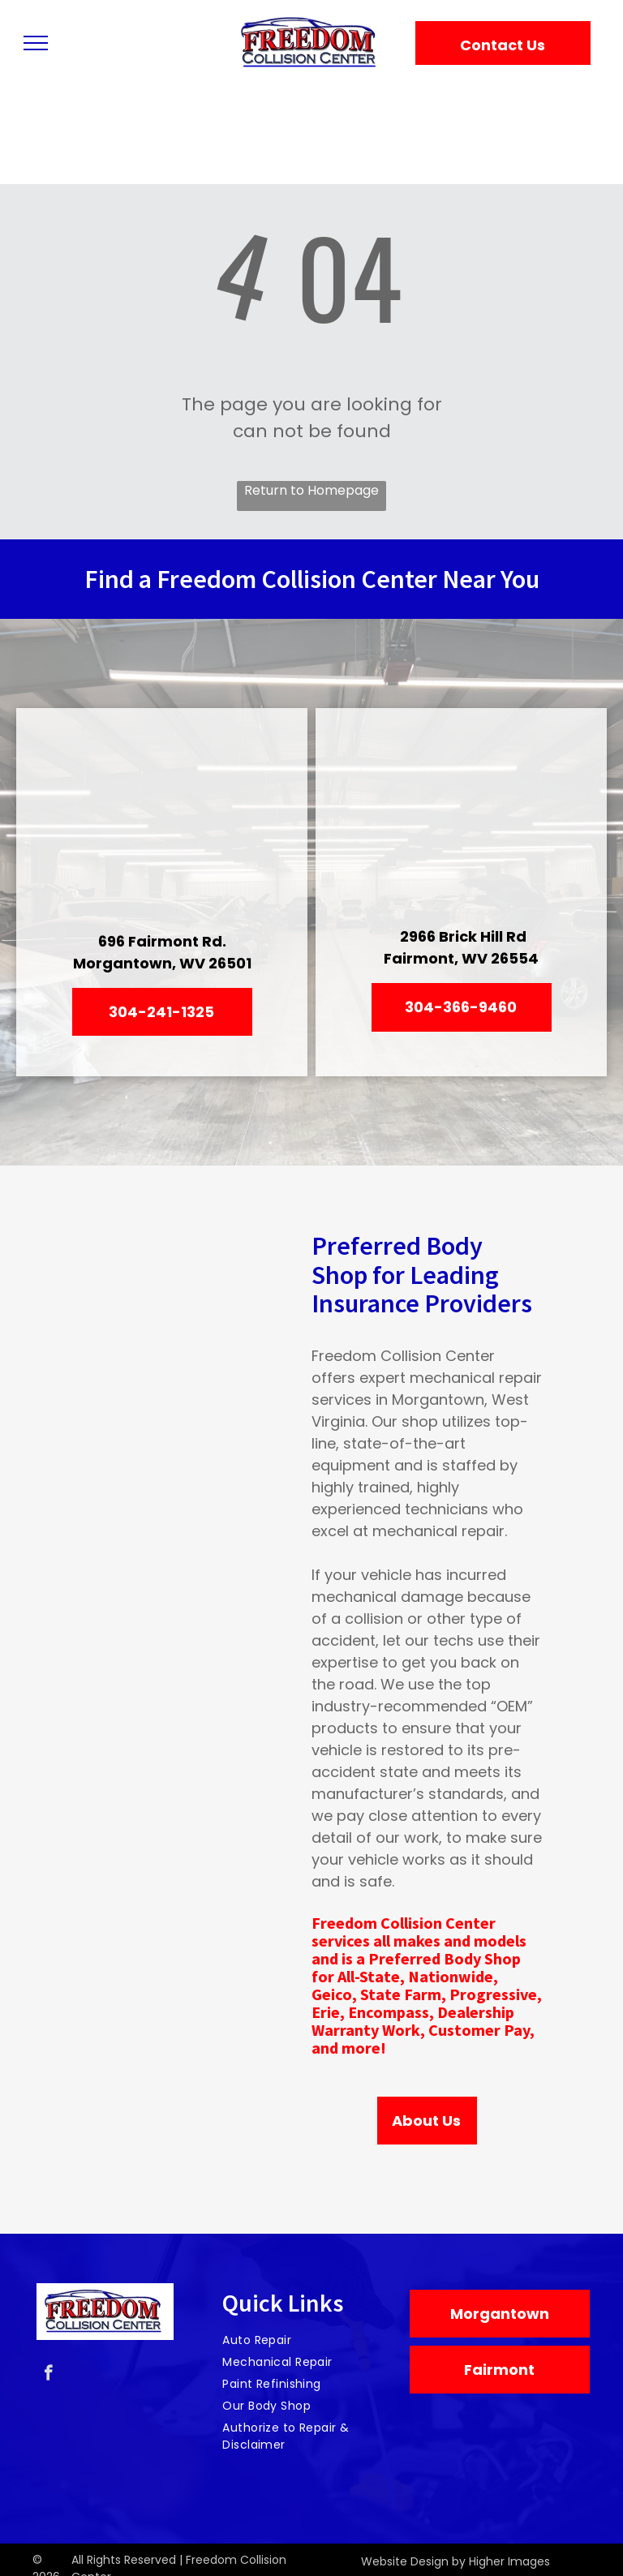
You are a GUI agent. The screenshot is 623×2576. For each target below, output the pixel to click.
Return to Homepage (311, 490)
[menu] (36, 43)
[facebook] (48, 2375)
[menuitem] (305, 2340)
